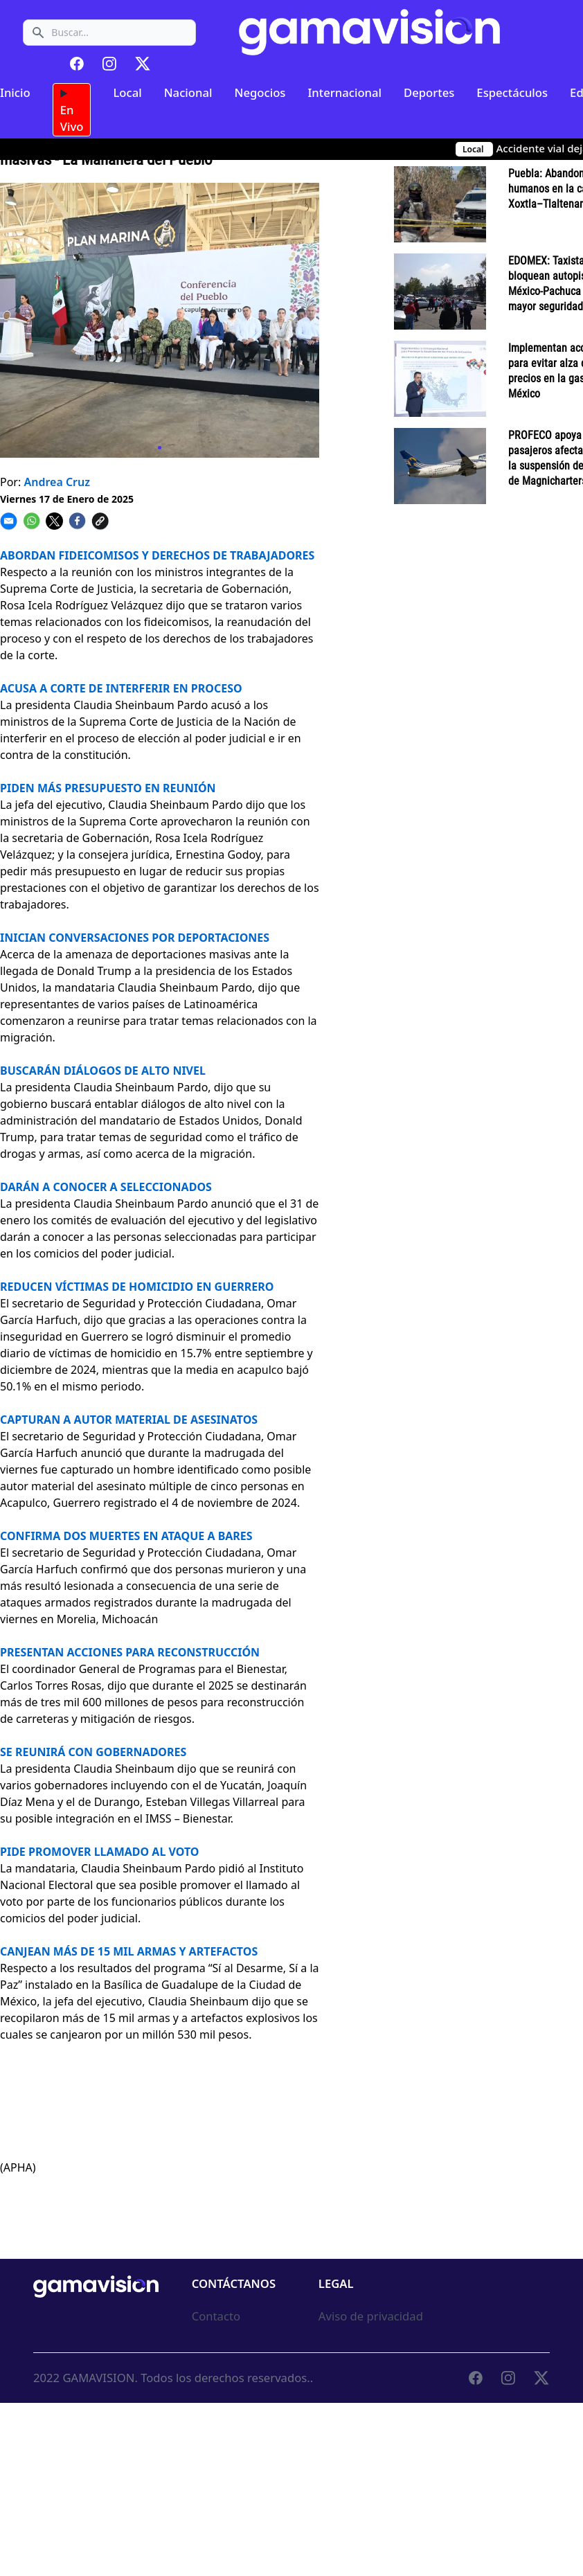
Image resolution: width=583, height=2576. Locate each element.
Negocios (259, 92)
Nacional (188, 92)
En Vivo (72, 109)
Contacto (216, 2316)
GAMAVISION (98, 2378)
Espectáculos (512, 92)
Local (127, 92)
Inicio (15, 92)
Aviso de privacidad (371, 2316)
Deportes (429, 92)
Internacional (344, 92)
